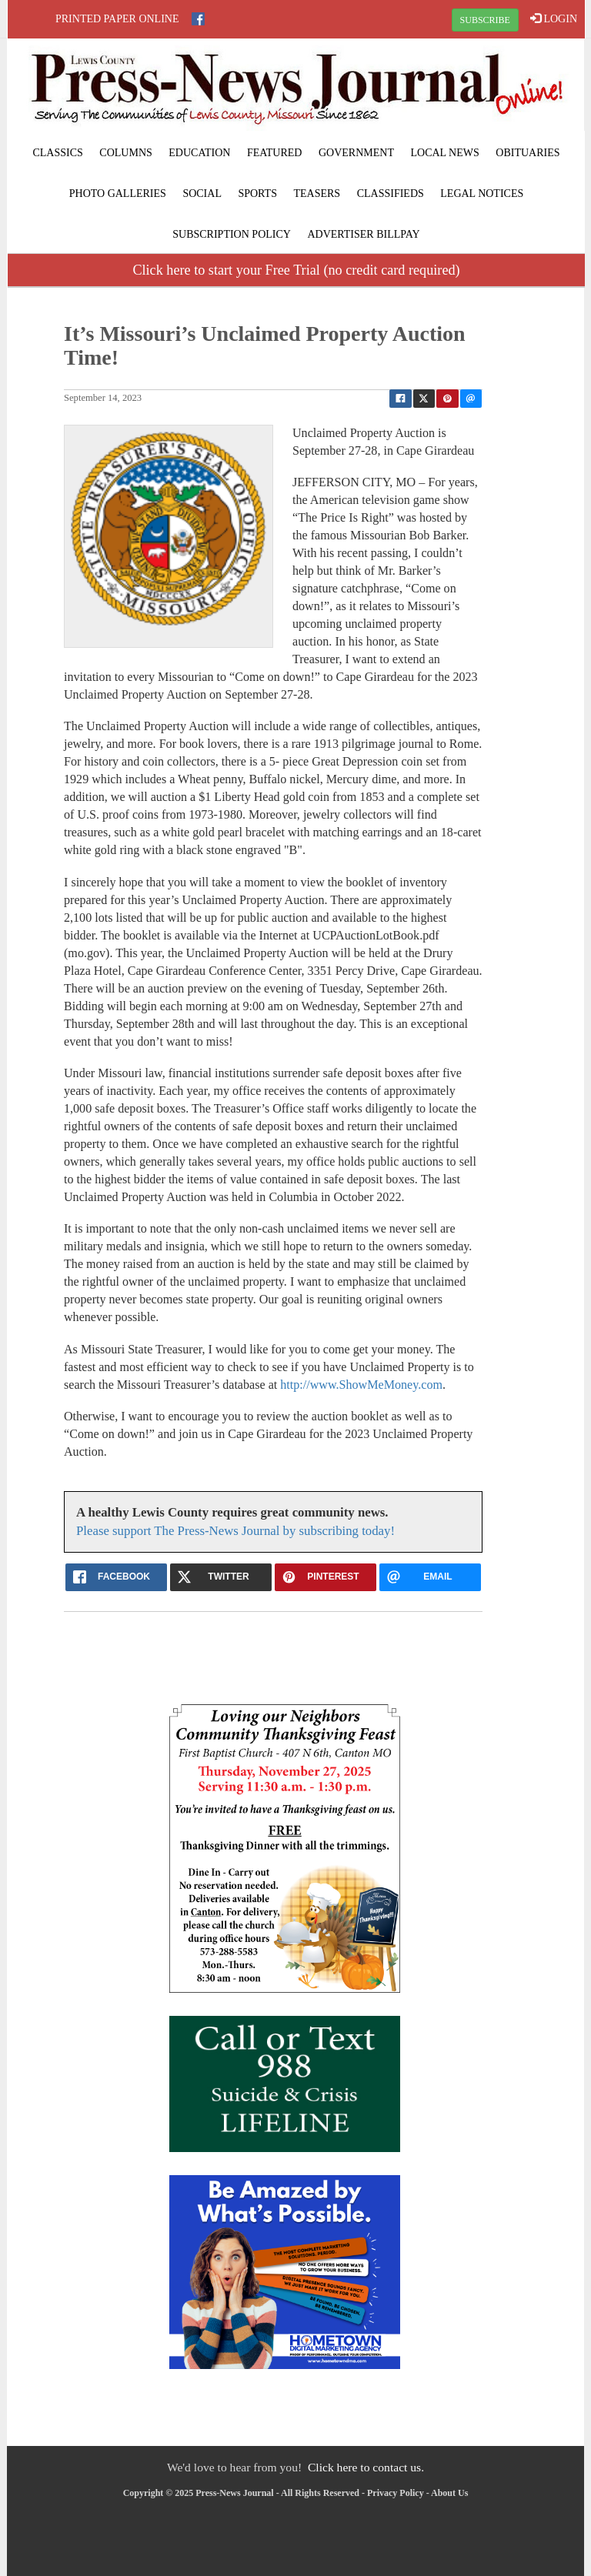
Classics (57, 152)
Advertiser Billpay (363, 234)
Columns (125, 152)
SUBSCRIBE (485, 20)
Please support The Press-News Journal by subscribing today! (235, 1530)
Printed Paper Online (117, 19)
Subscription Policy (231, 234)
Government (356, 152)
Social (202, 193)
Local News (444, 152)
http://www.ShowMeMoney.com (361, 1384)
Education (199, 152)
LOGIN (553, 18)
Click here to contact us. (366, 2467)
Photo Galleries (117, 193)
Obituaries (527, 152)
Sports (257, 193)
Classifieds (390, 193)
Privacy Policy (395, 2493)
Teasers (316, 193)
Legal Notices (481, 193)
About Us (449, 2493)
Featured (274, 152)
